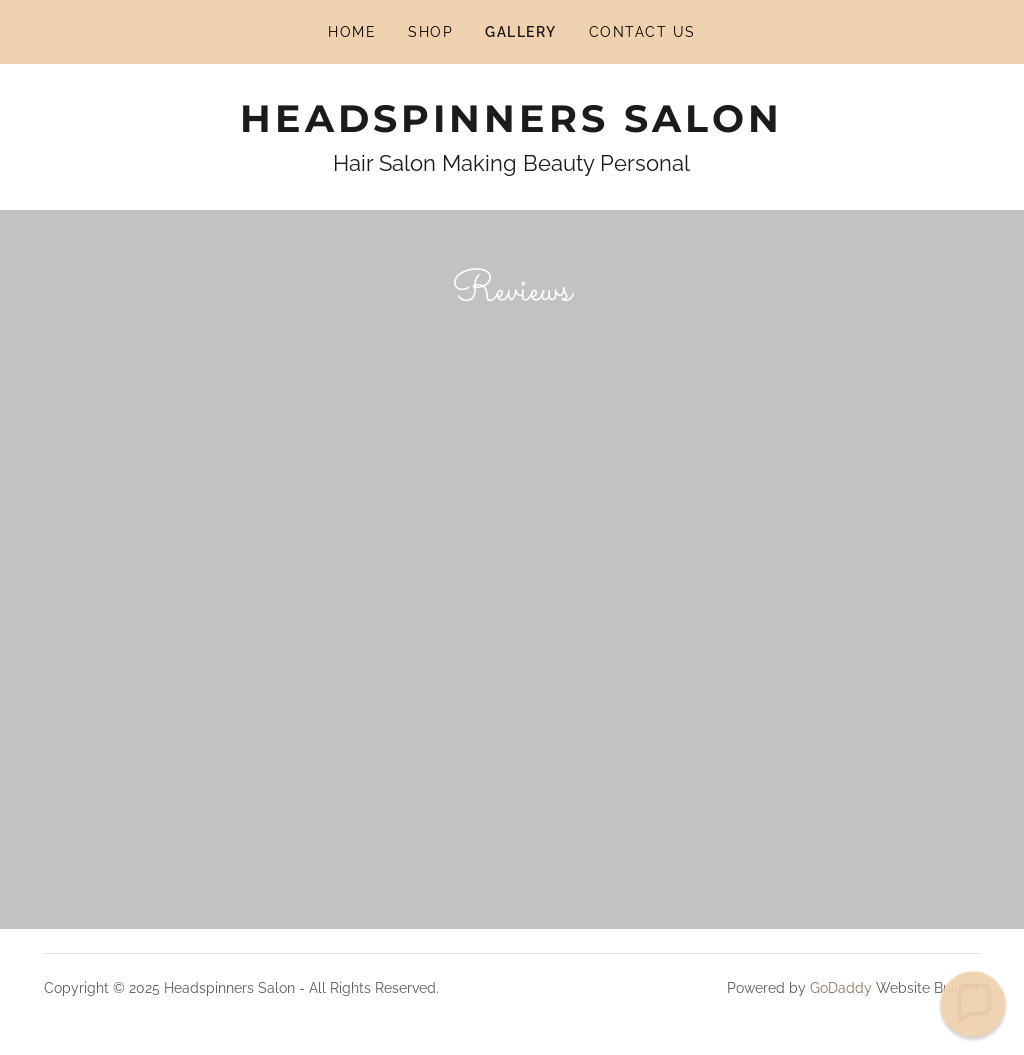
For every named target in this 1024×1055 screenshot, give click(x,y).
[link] (512, 126)
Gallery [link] (521, 32)
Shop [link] (430, 32)
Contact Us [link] (642, 32)
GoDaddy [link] (841, 988)
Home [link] (352, 32)
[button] (973, 1004)
